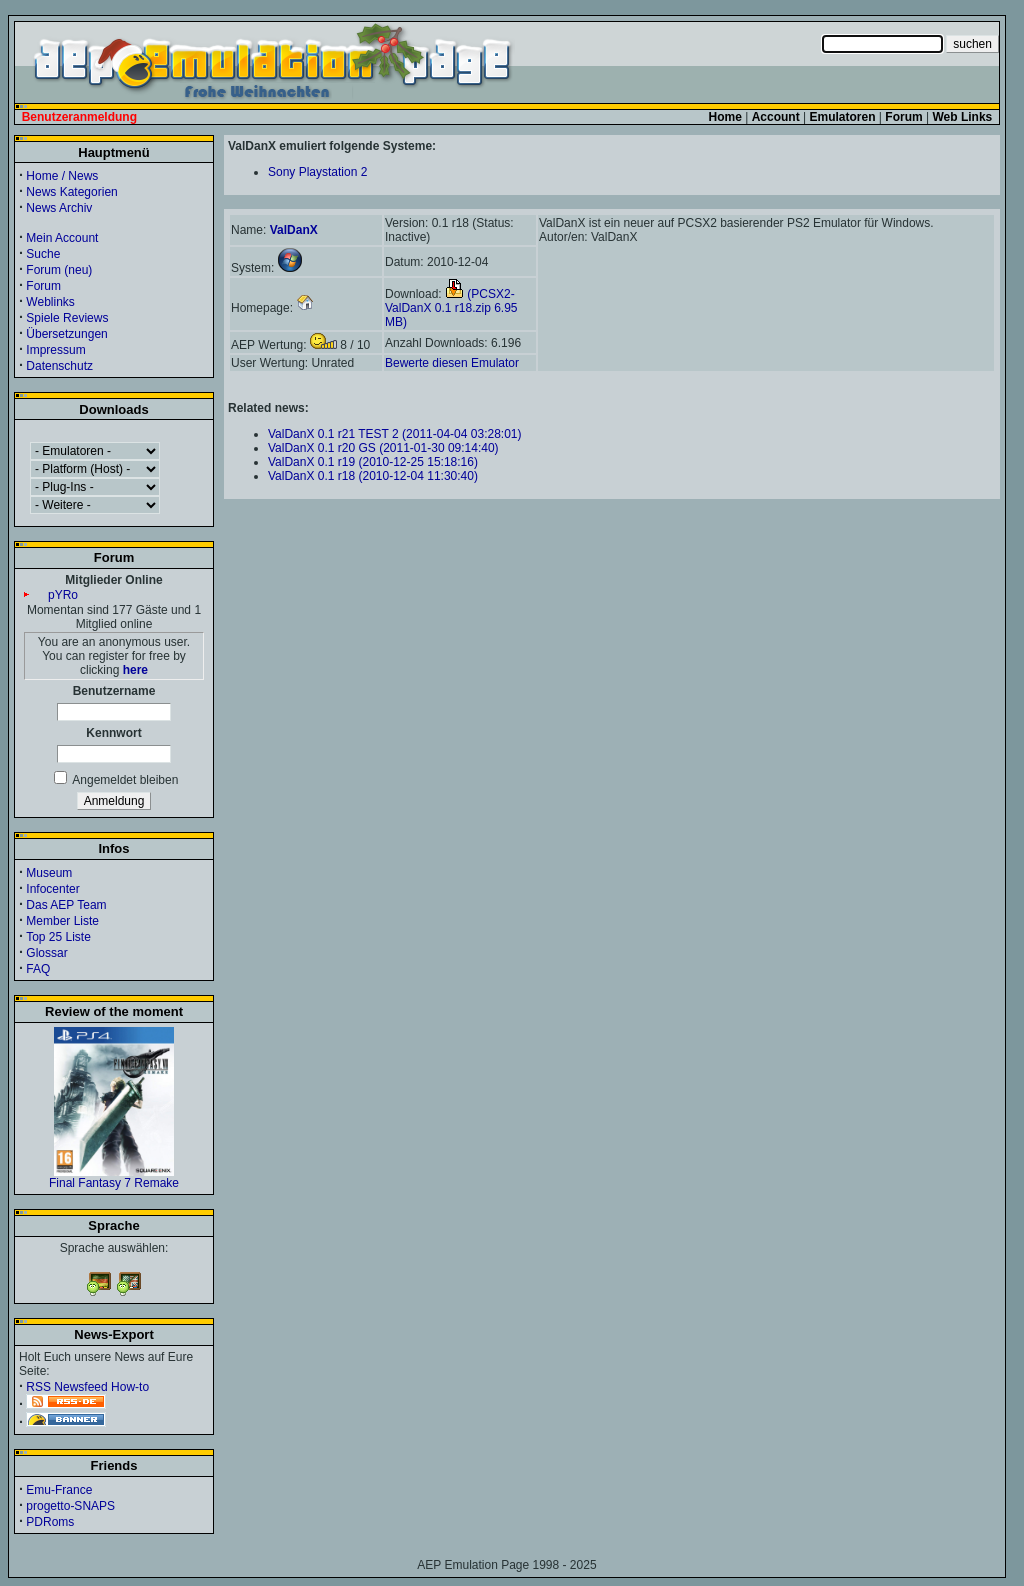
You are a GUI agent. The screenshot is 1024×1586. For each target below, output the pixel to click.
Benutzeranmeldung (79, 117)
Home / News (62, 176)
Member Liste (62, 921)
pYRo (63, 595)
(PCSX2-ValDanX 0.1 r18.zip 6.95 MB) (451, 308)
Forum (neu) (59, 270)
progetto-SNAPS (70, 1506)
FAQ (38, 969)
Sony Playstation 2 (317, 172)
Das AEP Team (66, 905)
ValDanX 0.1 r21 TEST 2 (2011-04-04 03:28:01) (395, 434)
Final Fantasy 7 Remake (114, 1177)
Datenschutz (59, 366)
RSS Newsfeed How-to (87, 1387)
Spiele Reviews (67, 318)
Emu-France (59, 1490)
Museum (49, 873)
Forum (43, 286)
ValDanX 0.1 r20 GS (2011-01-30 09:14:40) (383, 448)
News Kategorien (71, 192)
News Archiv (59, 208)
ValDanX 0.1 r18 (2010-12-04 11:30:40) (373, 476)
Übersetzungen (66, 334)
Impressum (55, 350)
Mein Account (62, 238)
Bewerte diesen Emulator (452, 363)
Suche (43, 254)
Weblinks (50, 302)
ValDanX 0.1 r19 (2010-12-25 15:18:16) (373, 462)
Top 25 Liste (58, 937)
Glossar (46, 953)
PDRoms (50, 1522)
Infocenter (52, 889)
